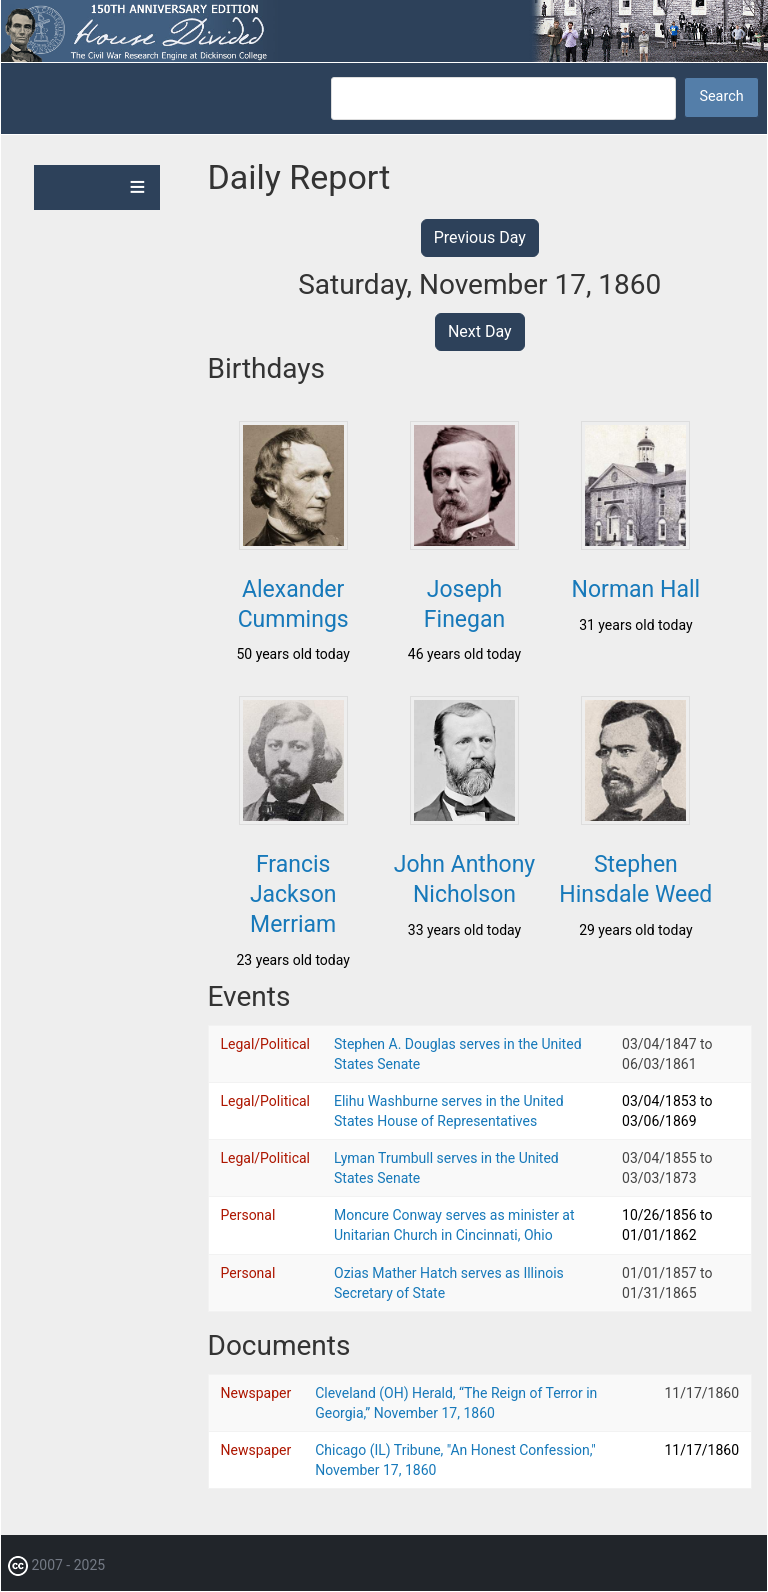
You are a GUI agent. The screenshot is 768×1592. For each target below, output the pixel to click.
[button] (293, 544)
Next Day (480, 331)
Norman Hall (636, 589)
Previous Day (480, 237)
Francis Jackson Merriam (293, 894)
